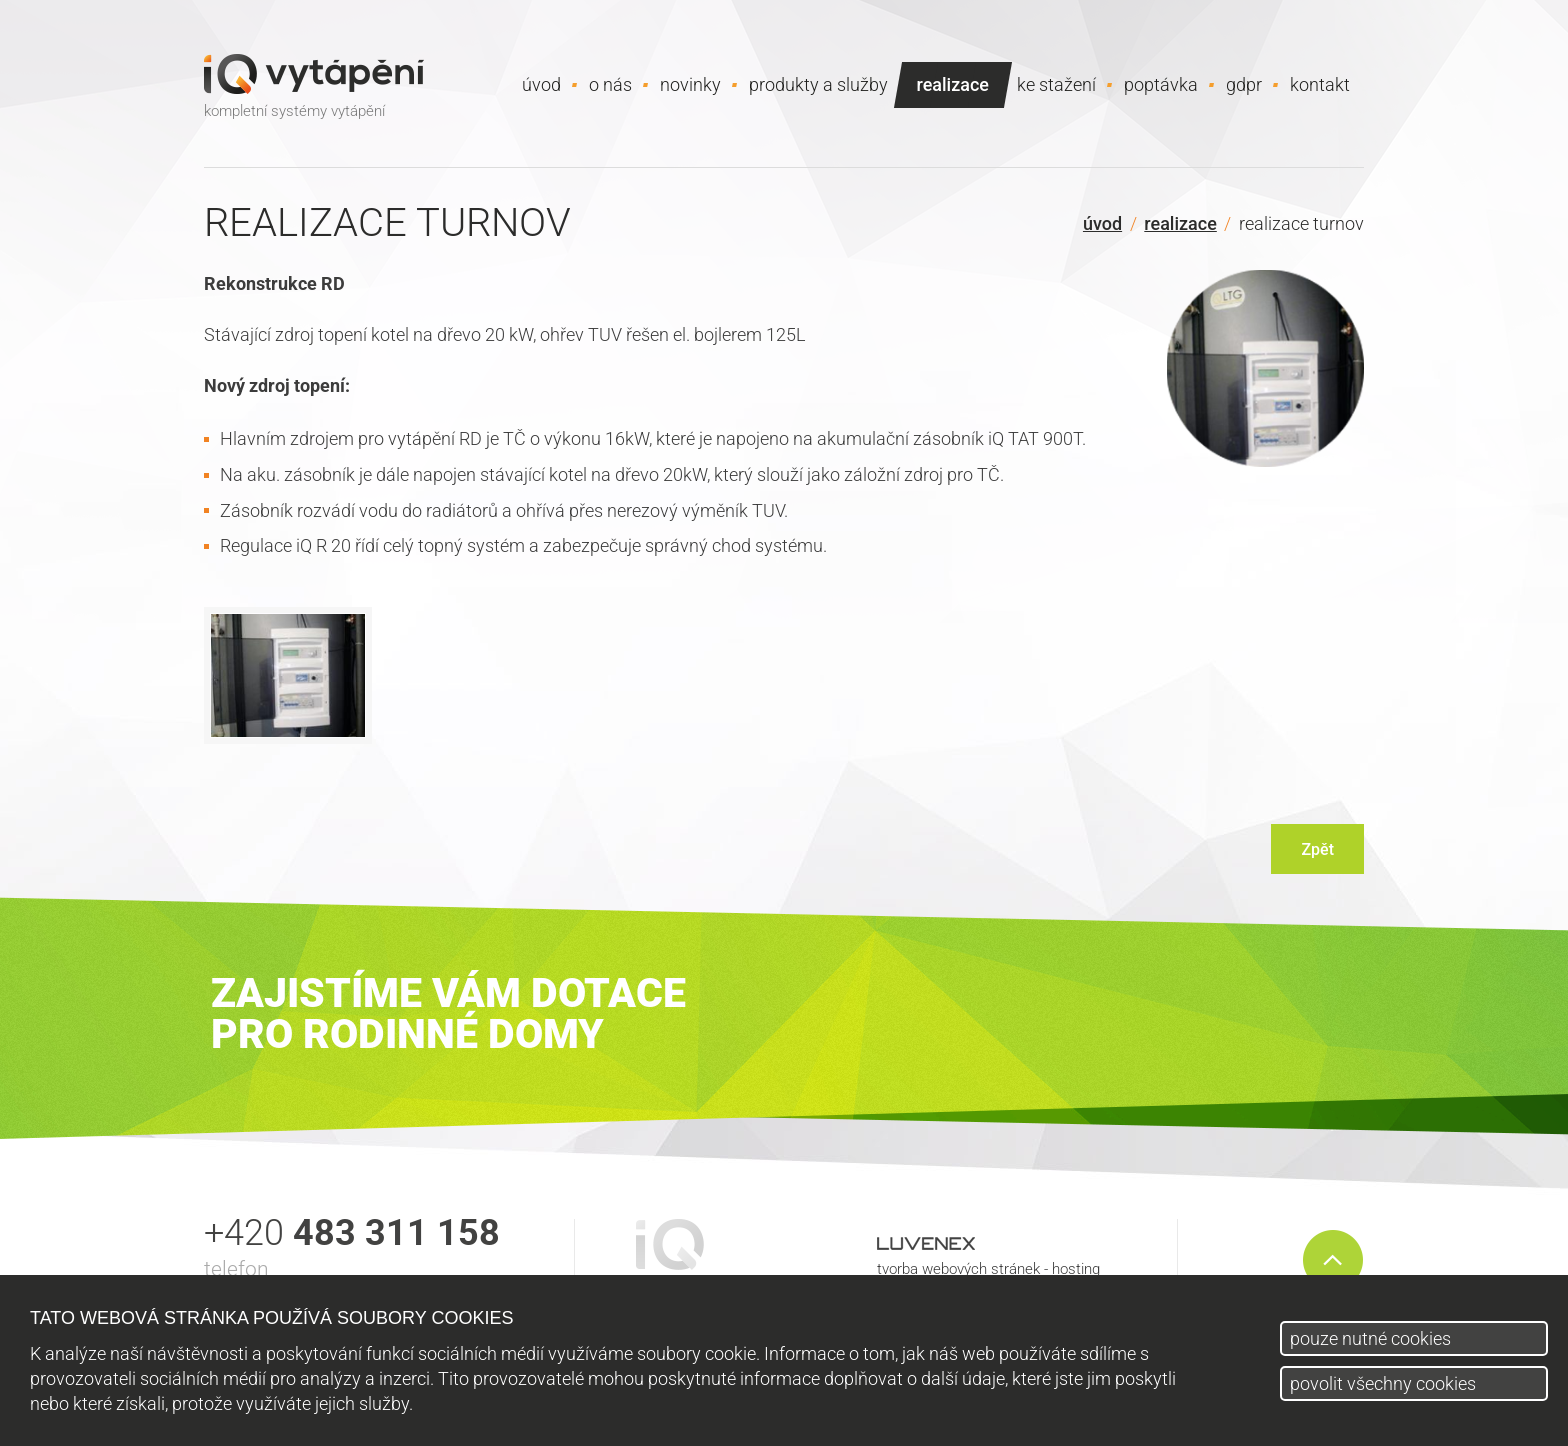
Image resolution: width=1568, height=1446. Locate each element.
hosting (1076, 1269)
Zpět (1317, 849)
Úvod (1102, 223)
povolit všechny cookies (1383, 1383)
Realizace (1180, 223)
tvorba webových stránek (958, 1269)
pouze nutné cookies (1370, 1338)
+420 (352, 1233)
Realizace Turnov (1301, 223)
